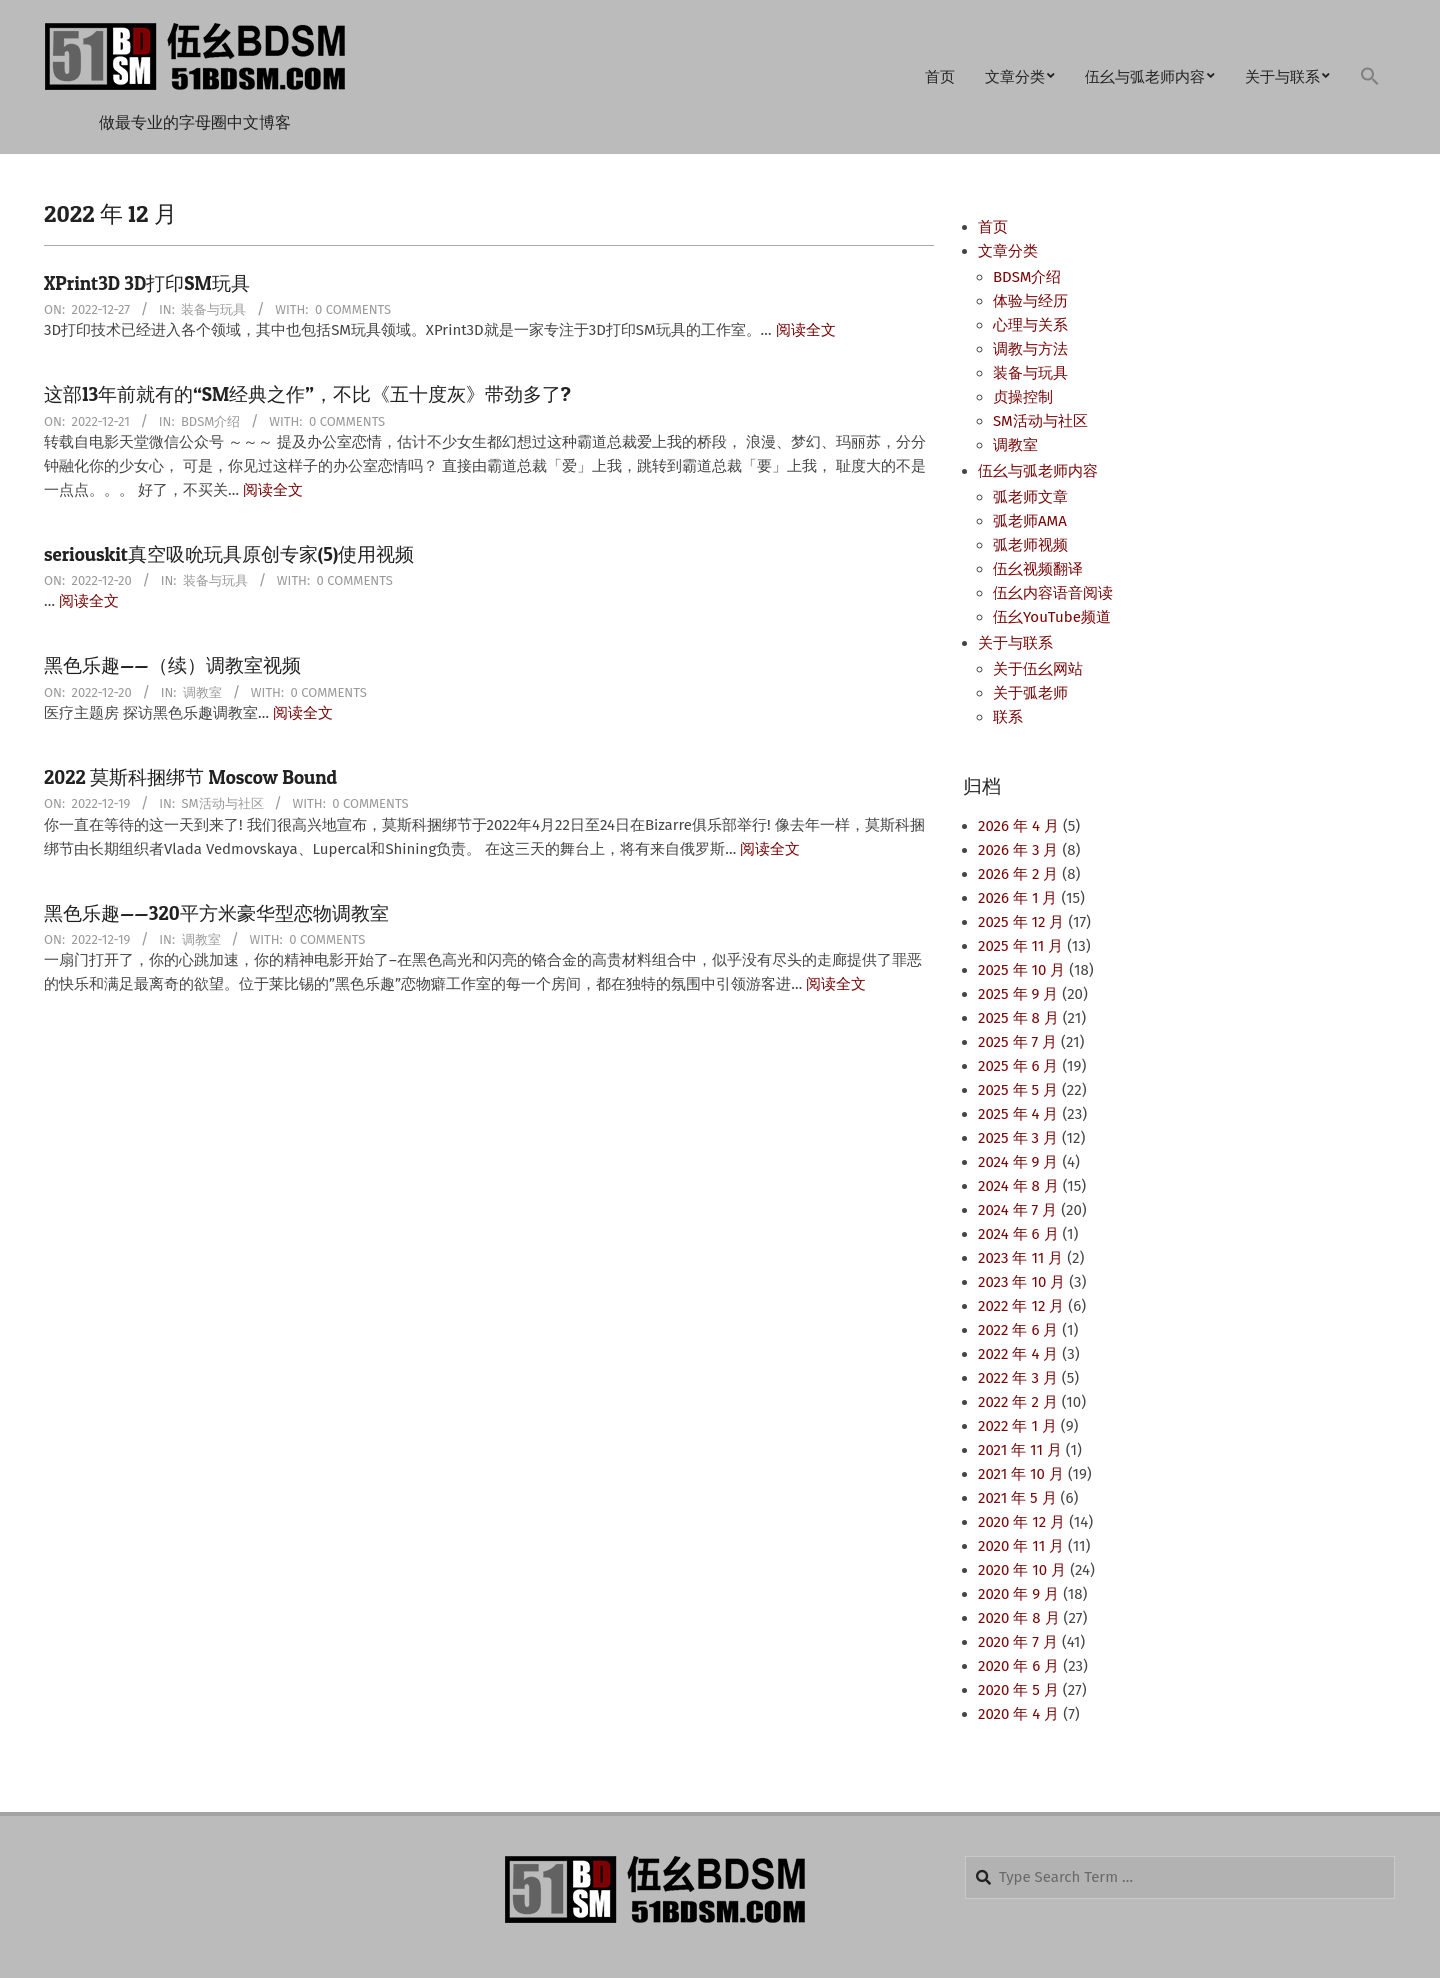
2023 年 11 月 (1020, 1258)
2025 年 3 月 (1018, 1138)
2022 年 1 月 (1017, 1426)
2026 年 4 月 (1018, 826)
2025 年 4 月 (1018, 1114)
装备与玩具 (213, 309)
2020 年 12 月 (1021, 1522)
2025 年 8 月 (1018, 1018)
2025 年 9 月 (1018, 994)
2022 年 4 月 (1018, 1354)
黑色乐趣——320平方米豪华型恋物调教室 (216, 913)
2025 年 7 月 (1017, 1042)
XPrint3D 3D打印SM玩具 (147, 283)
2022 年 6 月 (1018, 1330)
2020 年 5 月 (1018, 1690)
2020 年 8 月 (1019, 1618)
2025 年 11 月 (1020, 946)
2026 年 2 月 (1018, 874)
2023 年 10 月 (1021, 1282)
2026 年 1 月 (1017, 898)
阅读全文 (806, 330)
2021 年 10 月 (1021, 1474)
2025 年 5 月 (1018, 1090)
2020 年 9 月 (1018, 1594)
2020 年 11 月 (1021, 1546)
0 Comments (353, 309)
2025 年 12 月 (1021, 922)
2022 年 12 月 (1021, 1306)
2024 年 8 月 (1018, 1186)
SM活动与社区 (223, 803)
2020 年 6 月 (1018, 1666)
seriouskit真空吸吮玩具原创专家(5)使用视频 (229, 554)
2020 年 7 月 (1018, 1642)
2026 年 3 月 (1018, 850)
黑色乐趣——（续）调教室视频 (172, 665)
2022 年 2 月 (1018, 1402)
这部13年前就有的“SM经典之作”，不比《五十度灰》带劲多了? (307, 394)
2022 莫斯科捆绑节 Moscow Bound (190, 777)
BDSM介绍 (210, 421)
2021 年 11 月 (1020, 1450)
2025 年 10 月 (1021, 970)
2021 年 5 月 (1017, 1498)
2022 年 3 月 (1018, 1378)
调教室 (202, 692)
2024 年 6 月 (1018, 1234)
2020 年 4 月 (1018, 1714)
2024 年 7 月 (1017, 1210)
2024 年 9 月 (1018, 1162)
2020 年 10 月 (1022, 1570)
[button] (1370, 77)
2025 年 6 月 (1018, 1066)
